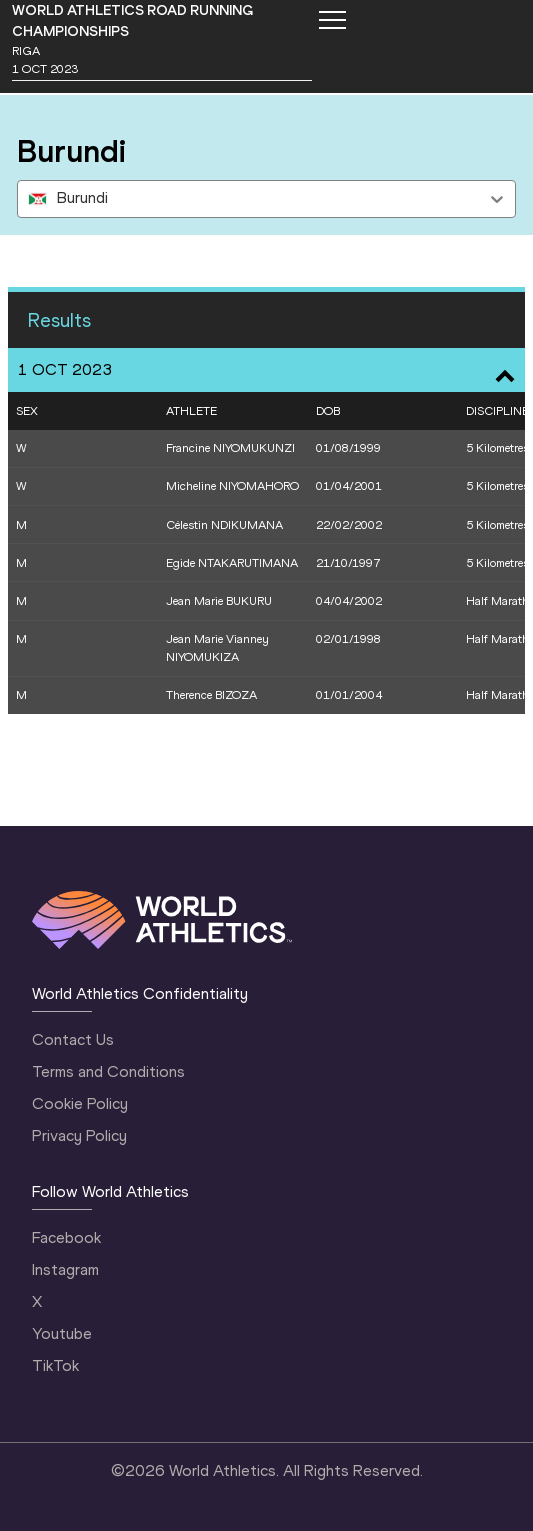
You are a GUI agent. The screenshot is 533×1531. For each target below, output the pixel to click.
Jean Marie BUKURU (219, 601)
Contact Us (73, 1039)
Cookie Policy (80, 1103)
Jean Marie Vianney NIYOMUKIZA (217, 648)
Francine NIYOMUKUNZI (230, 448)
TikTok (55, 1365)
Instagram (65, 1269)
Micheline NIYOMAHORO (232, 486)
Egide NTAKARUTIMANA (232, 563)
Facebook (66, 1237)
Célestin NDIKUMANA (224, 525)
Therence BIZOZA (211, 695)
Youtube (62, 1333)
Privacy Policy (79, 1135)
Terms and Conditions (108, 1071)
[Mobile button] (332, 20)
